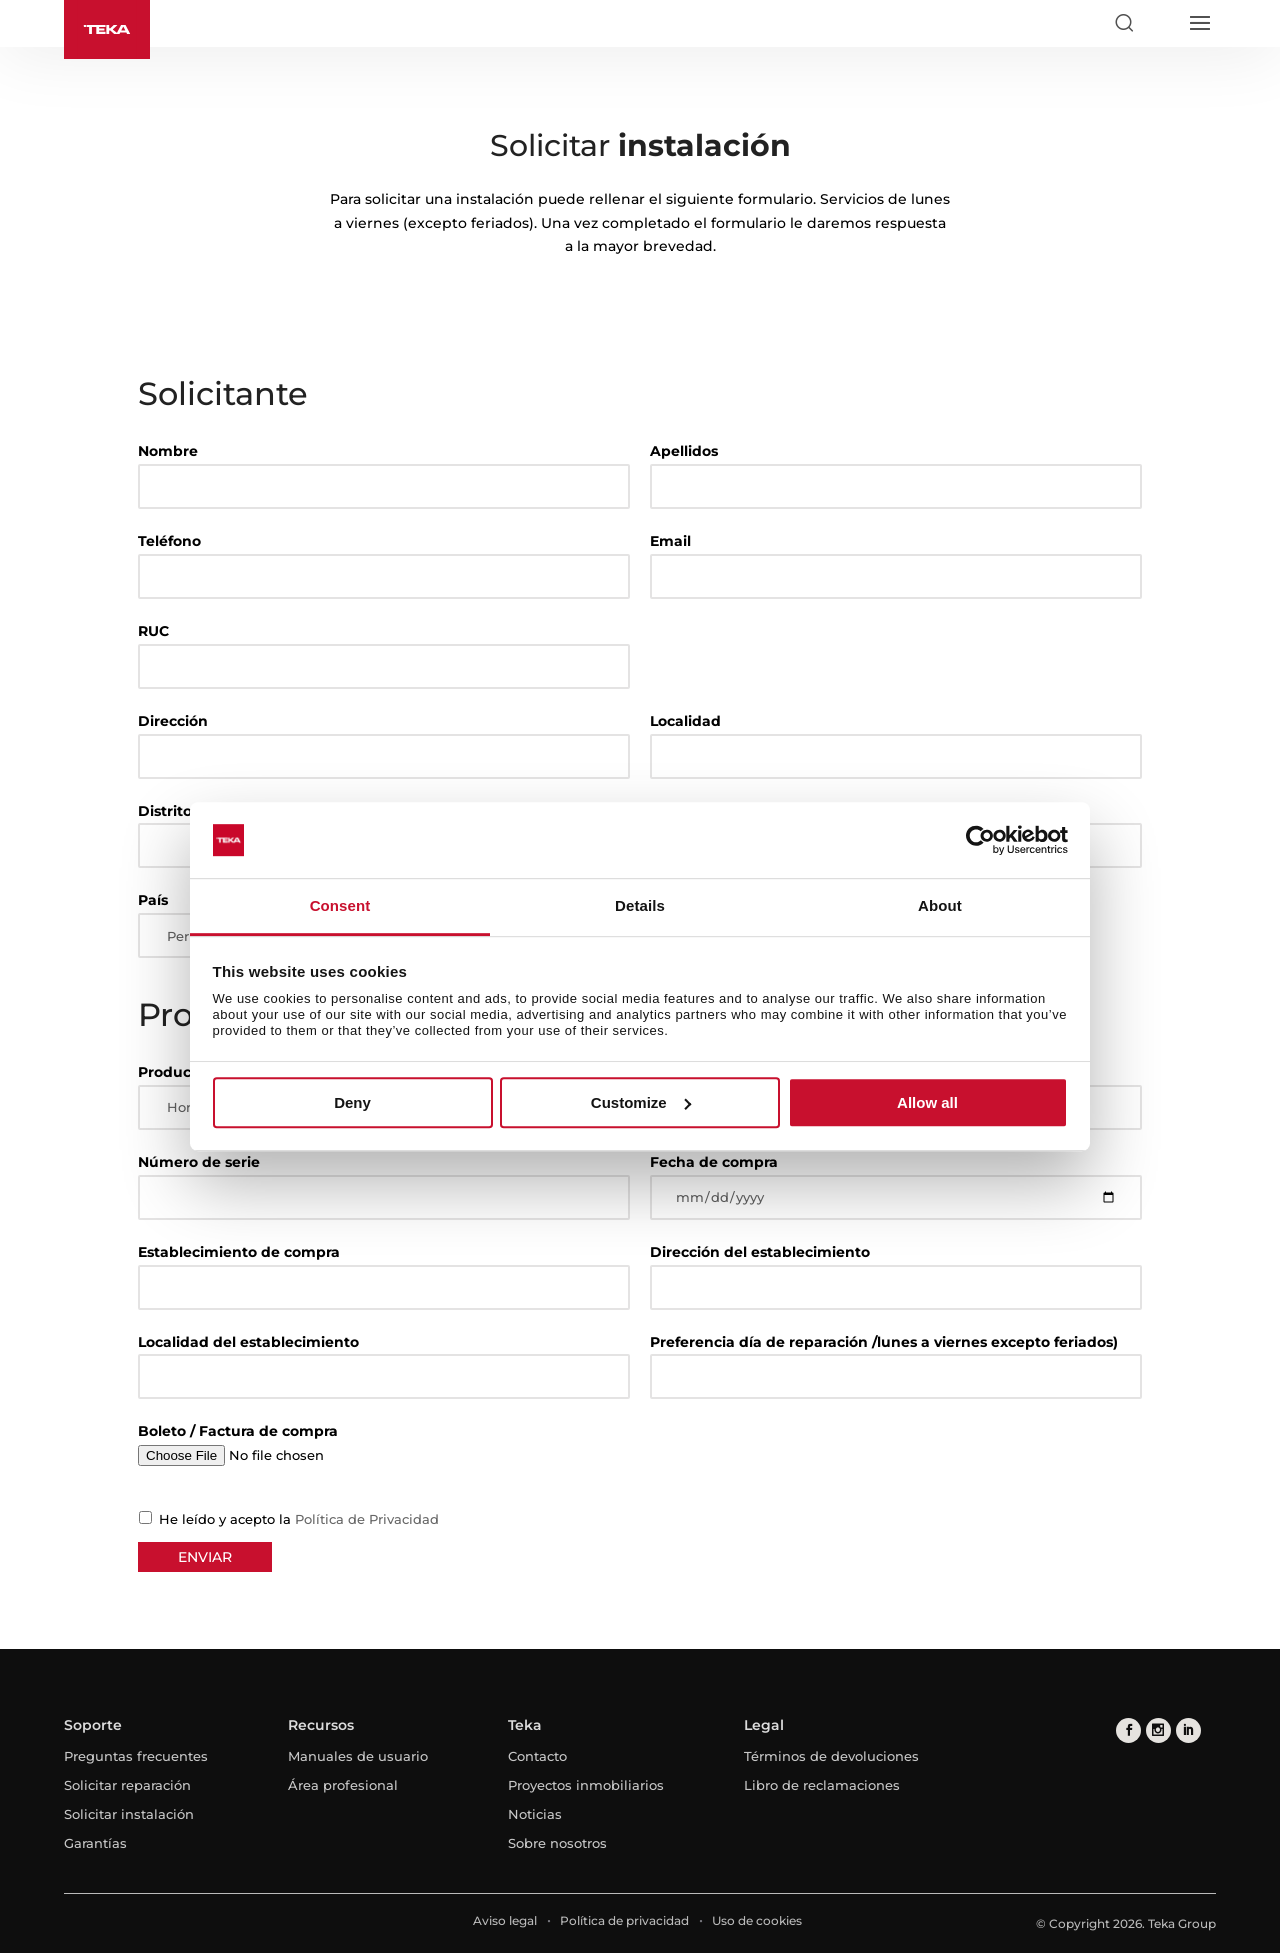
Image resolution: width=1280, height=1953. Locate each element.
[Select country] (1161, 23)
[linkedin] (1188, 1730)
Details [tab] (640, 906)
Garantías (95, 1843)
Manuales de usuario (358, 1756)
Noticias (535, 1814)
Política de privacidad (624, 1920)
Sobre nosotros (557, 1843)
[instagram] (1158, 1730)
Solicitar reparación (127, 1785)
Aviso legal (505, 1920)
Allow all (927, 1102)
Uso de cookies (757, 1920)
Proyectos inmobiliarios (586, 1785)
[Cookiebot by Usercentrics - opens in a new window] (980, 840)
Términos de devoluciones (831, 1756)
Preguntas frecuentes (136, 1756)
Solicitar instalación (129, 1814)
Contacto (537, 1756)
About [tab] (940, 906)
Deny (352, 1102)
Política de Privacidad (367, 1519)
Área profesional (343, 1785)
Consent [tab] (340, 906)
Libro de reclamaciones (822, 1785)
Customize (641, 1102)
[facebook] (1128, 1730)
